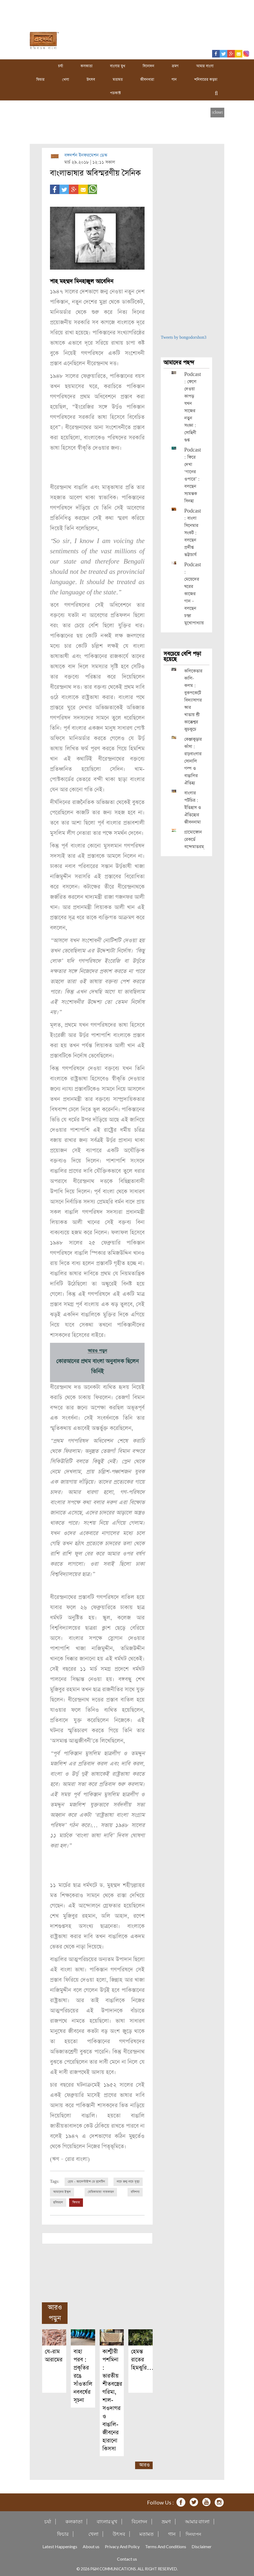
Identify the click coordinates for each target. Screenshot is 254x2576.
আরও (144, 2464)
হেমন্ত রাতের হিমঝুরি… (142, 2359)
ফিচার (40, 79)
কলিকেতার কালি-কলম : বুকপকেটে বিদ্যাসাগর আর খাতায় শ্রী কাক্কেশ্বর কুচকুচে (193, 700)
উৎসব (90, 79)
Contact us (127, 2558)
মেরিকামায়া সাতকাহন (101, 2191)
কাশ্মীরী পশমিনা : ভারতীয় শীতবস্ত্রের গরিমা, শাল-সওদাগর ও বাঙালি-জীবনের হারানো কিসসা (112, 2399)
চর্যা (60, 66)
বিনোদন (148, 66)
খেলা (65, 79)
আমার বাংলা (204, 66)
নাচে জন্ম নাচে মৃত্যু (128, 2181)
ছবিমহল (58, 2202)
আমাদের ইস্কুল (62, 2191)
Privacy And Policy (122, 2545)
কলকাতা (86, 66)
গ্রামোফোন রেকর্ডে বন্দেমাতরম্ (194, 839)
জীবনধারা (147, 79)
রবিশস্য (135, 2191)
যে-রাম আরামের (53, 2355)
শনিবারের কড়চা (205, 79)
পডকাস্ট (115, 93)
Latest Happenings (59, 2545)
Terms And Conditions (165, 2545)
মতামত (118, 79)
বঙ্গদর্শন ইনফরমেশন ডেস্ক (85, 155)
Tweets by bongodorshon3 (183, 337)
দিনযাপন (193, 2533)
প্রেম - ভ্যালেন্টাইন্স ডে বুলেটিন (86, 2181)
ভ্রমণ (175, 66)
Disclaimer (202, 2545)
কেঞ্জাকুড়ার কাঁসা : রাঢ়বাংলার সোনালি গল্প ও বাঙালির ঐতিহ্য (193, 761)
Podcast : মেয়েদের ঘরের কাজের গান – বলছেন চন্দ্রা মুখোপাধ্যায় (194, 594)
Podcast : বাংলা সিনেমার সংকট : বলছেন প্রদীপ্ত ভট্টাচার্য (192, 533)
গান (174, 79)
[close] (217, 112)
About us (91, 2545)
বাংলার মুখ (117, 66)
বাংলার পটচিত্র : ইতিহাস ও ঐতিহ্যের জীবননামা (192, 807)
